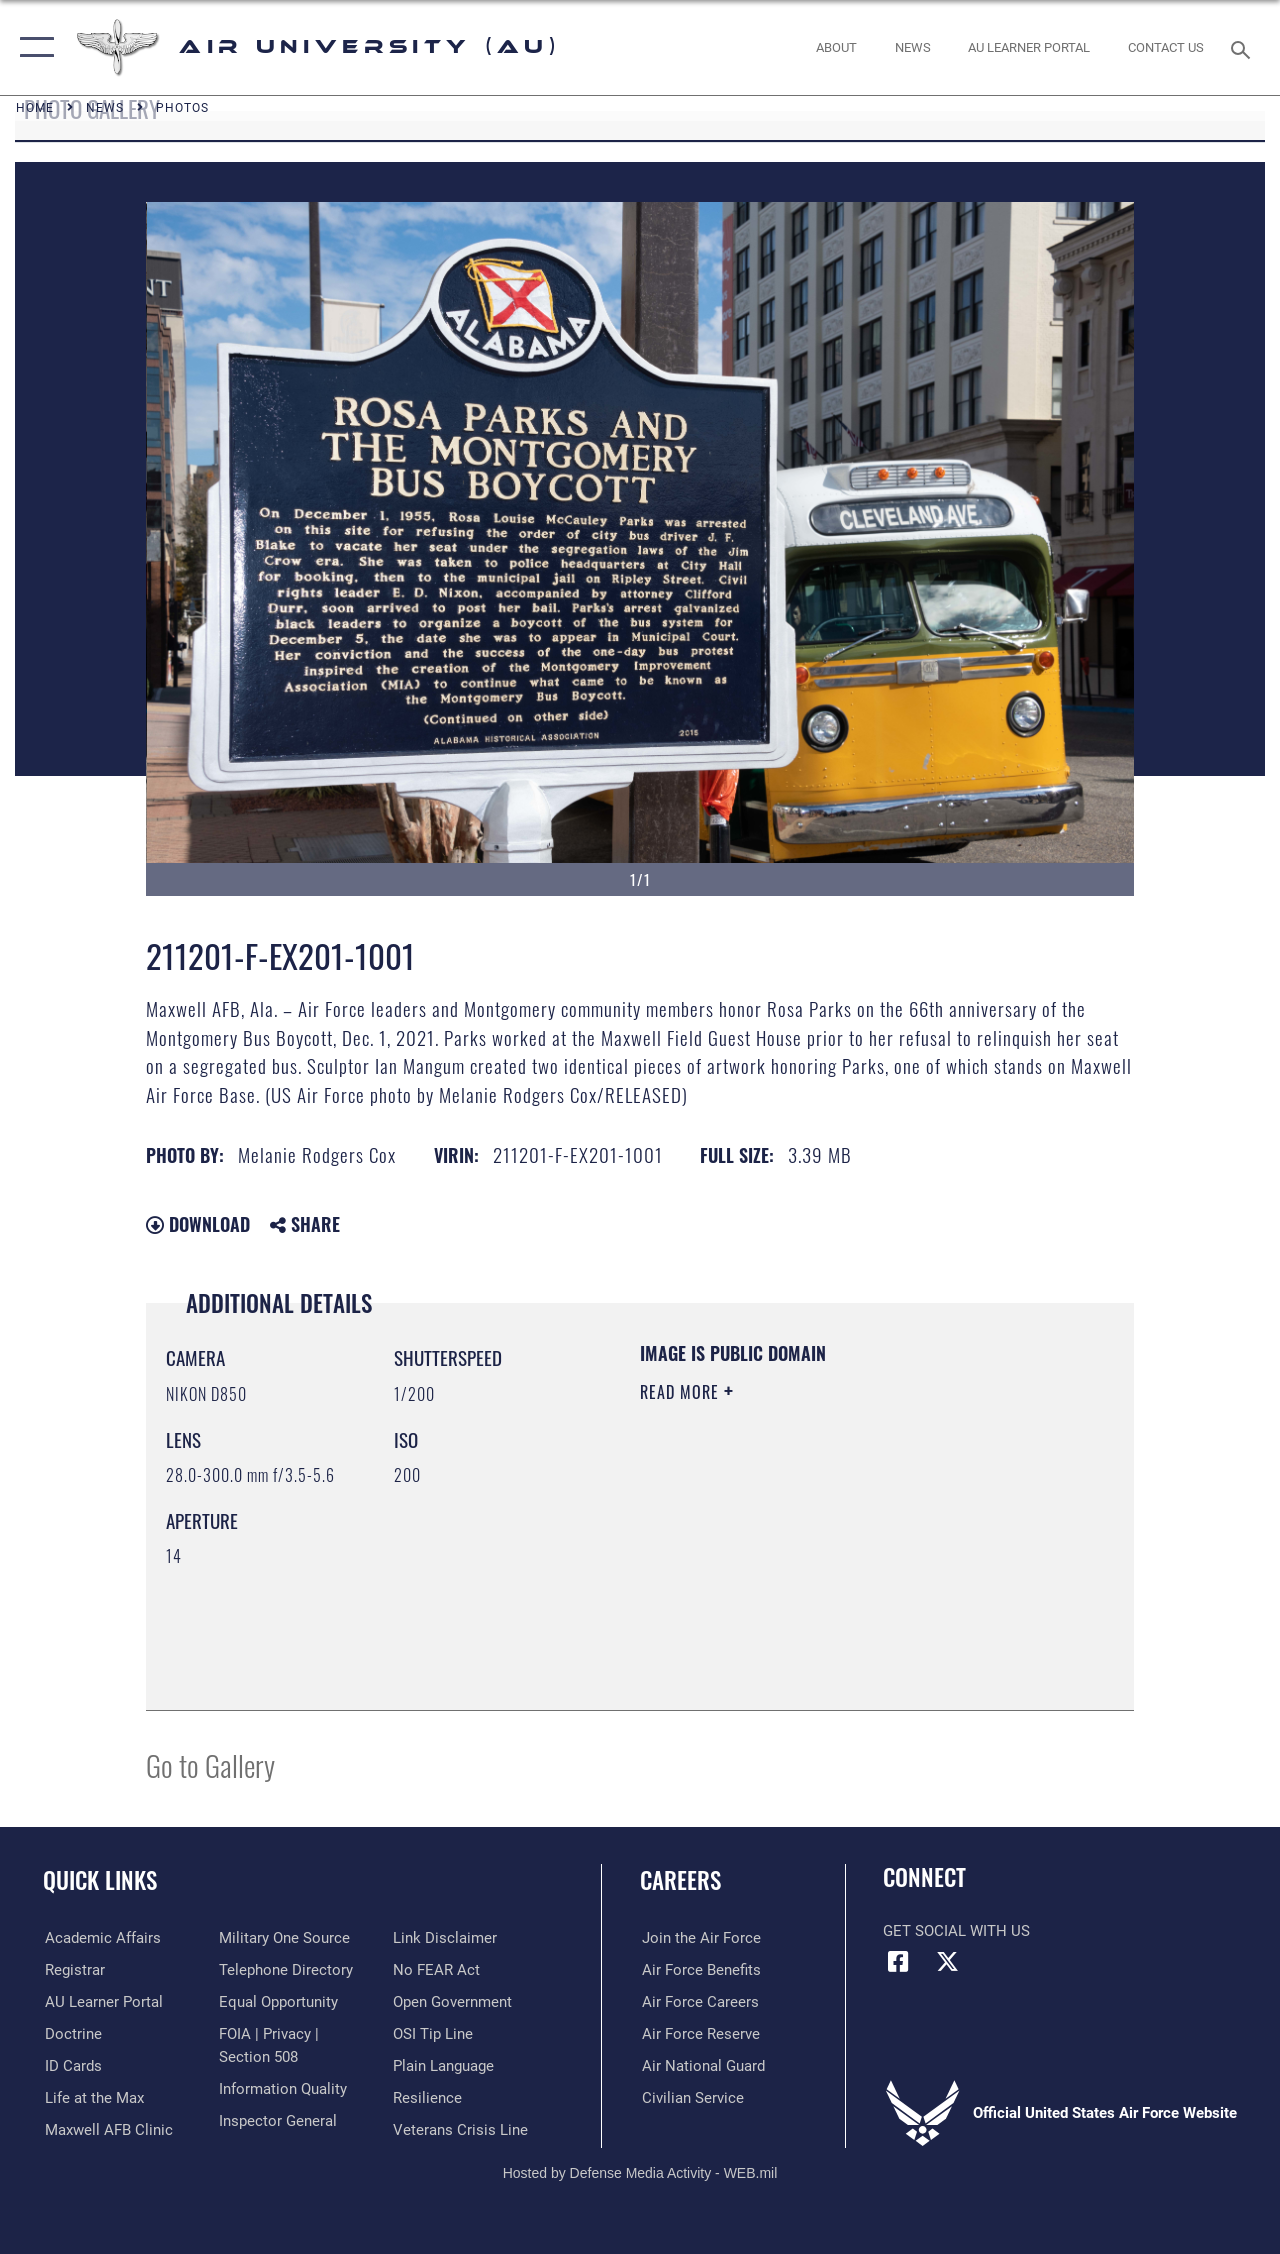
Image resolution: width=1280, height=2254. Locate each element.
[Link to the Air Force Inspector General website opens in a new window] (277, 2120)
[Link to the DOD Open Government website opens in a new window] (452, 2001)
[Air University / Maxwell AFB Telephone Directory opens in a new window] (285, 1969)
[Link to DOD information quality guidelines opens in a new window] (282, 2088)
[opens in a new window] (1029, 48)
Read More (682, 1392)
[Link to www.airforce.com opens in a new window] (699, 1938)
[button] (32, 47)
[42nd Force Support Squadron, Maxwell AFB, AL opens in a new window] (92, 2097)
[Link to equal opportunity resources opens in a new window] (277, 2001)
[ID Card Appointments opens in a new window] (71, 2065)
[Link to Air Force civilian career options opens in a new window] (691, 2097)
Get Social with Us (956, 1931)
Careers (680, 1880)
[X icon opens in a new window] (947, 1962)
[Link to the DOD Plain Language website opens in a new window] (443, 2065)
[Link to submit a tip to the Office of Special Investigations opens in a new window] (433, 2033)
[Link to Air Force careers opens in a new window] (698, 2001)
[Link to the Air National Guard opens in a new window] (701, 2065)
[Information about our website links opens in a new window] (445, 1938)
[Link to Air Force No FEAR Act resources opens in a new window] (436, 1969)
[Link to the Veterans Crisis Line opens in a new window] (460, 2129)
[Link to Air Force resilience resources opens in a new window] (427, 2097)
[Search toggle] (1244, 47)
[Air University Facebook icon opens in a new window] (898, 1962)
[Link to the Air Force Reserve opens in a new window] (699, 2033)
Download (198, 1224)
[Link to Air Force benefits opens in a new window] (699, 1969)
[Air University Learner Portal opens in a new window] (102, 2001)
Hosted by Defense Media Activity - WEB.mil (640, 2172)
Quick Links (100, 1880)
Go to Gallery (210, 1764)
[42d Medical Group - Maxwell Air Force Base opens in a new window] (107, 2129)
